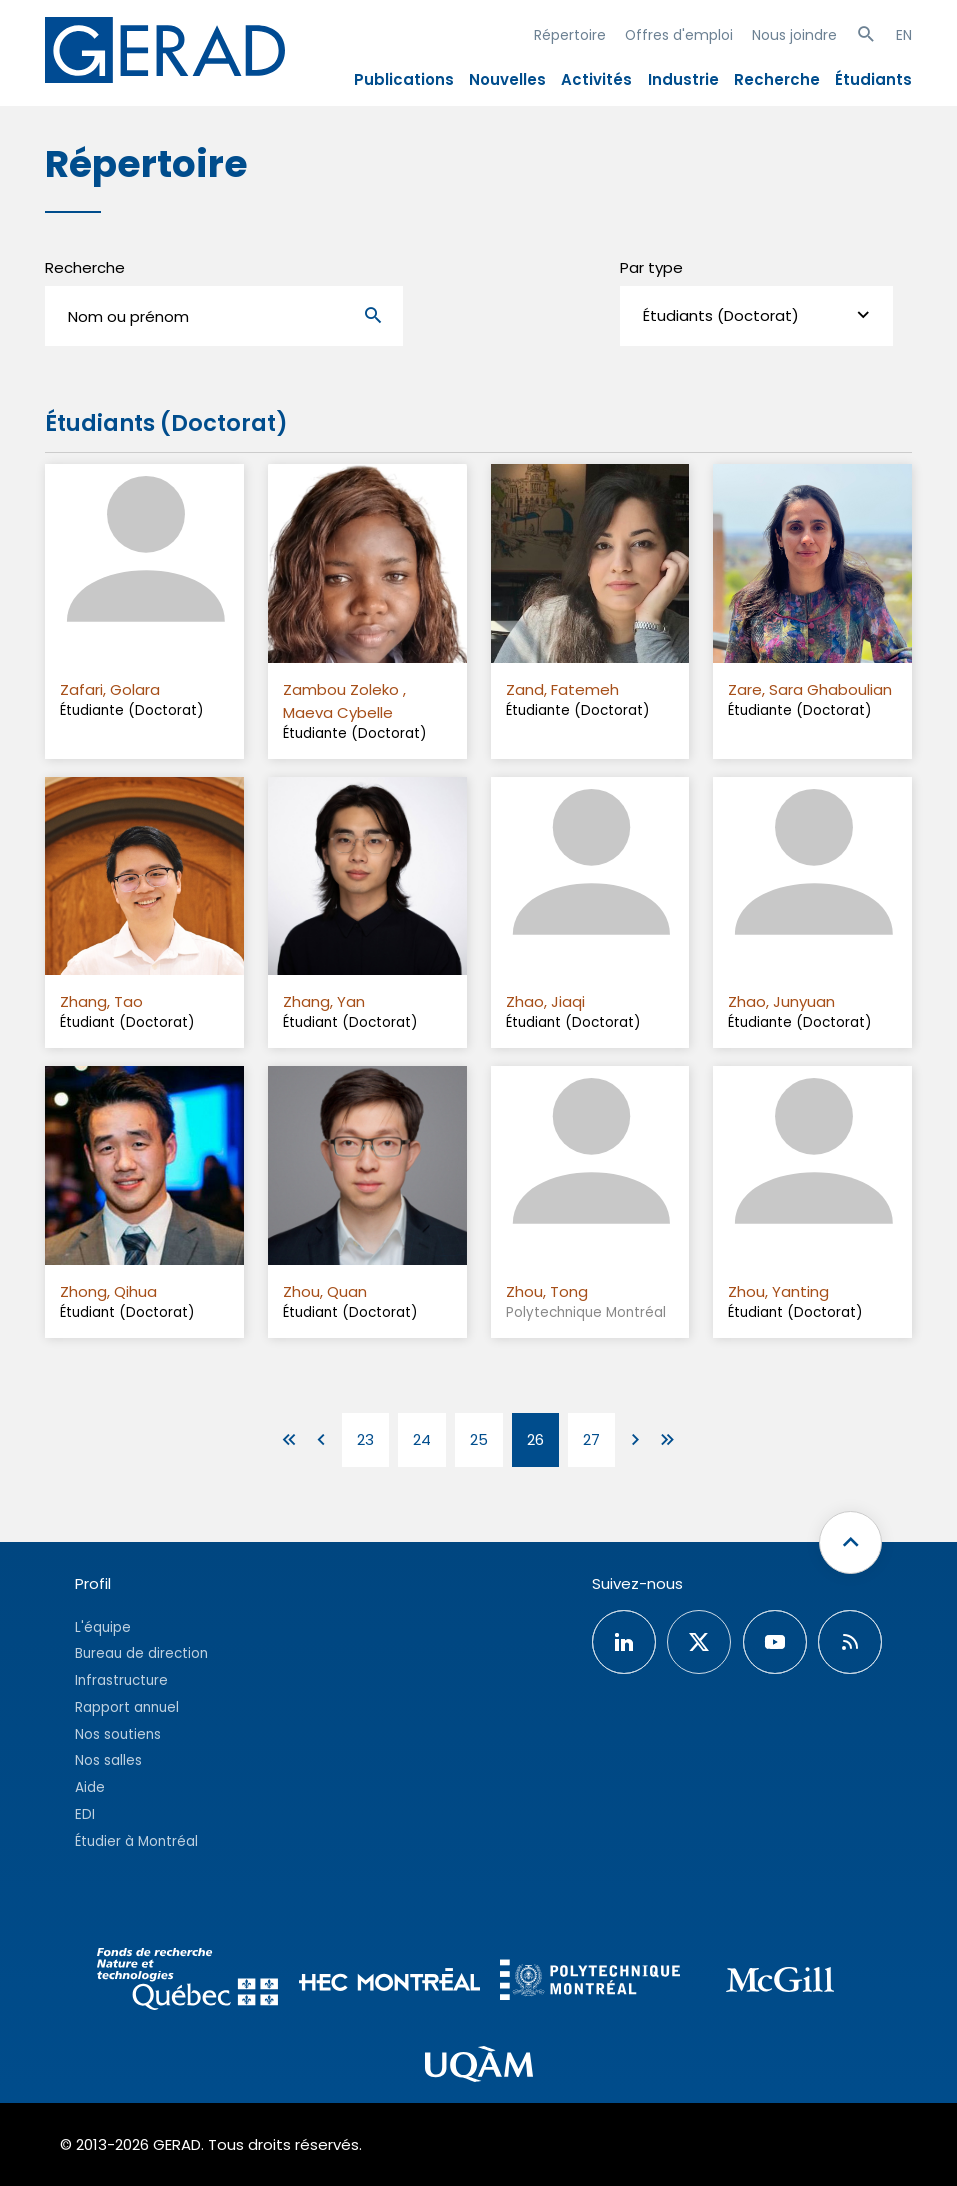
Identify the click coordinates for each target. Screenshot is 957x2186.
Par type (651, 267)
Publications (404, 79)
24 (422, 1439)
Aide (90, 1787)
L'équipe (103, 1627)
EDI (85, 1814)
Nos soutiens (118, 1734)
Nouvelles (507, 79)
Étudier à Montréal (136, 1841)
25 (479, 1439)
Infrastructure (121, 1680)
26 (535, 1439)
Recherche (777, 79)
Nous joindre (794, 35)
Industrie (683, 79)
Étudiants (873, 79)
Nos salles (108, 1760)
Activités (596, 79)
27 (591, 1439)
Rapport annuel (127, 1707)
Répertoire (570, 35)
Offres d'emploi (679, 35)
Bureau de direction (141, 1653)
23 (365, 1439)
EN (904, 35)
